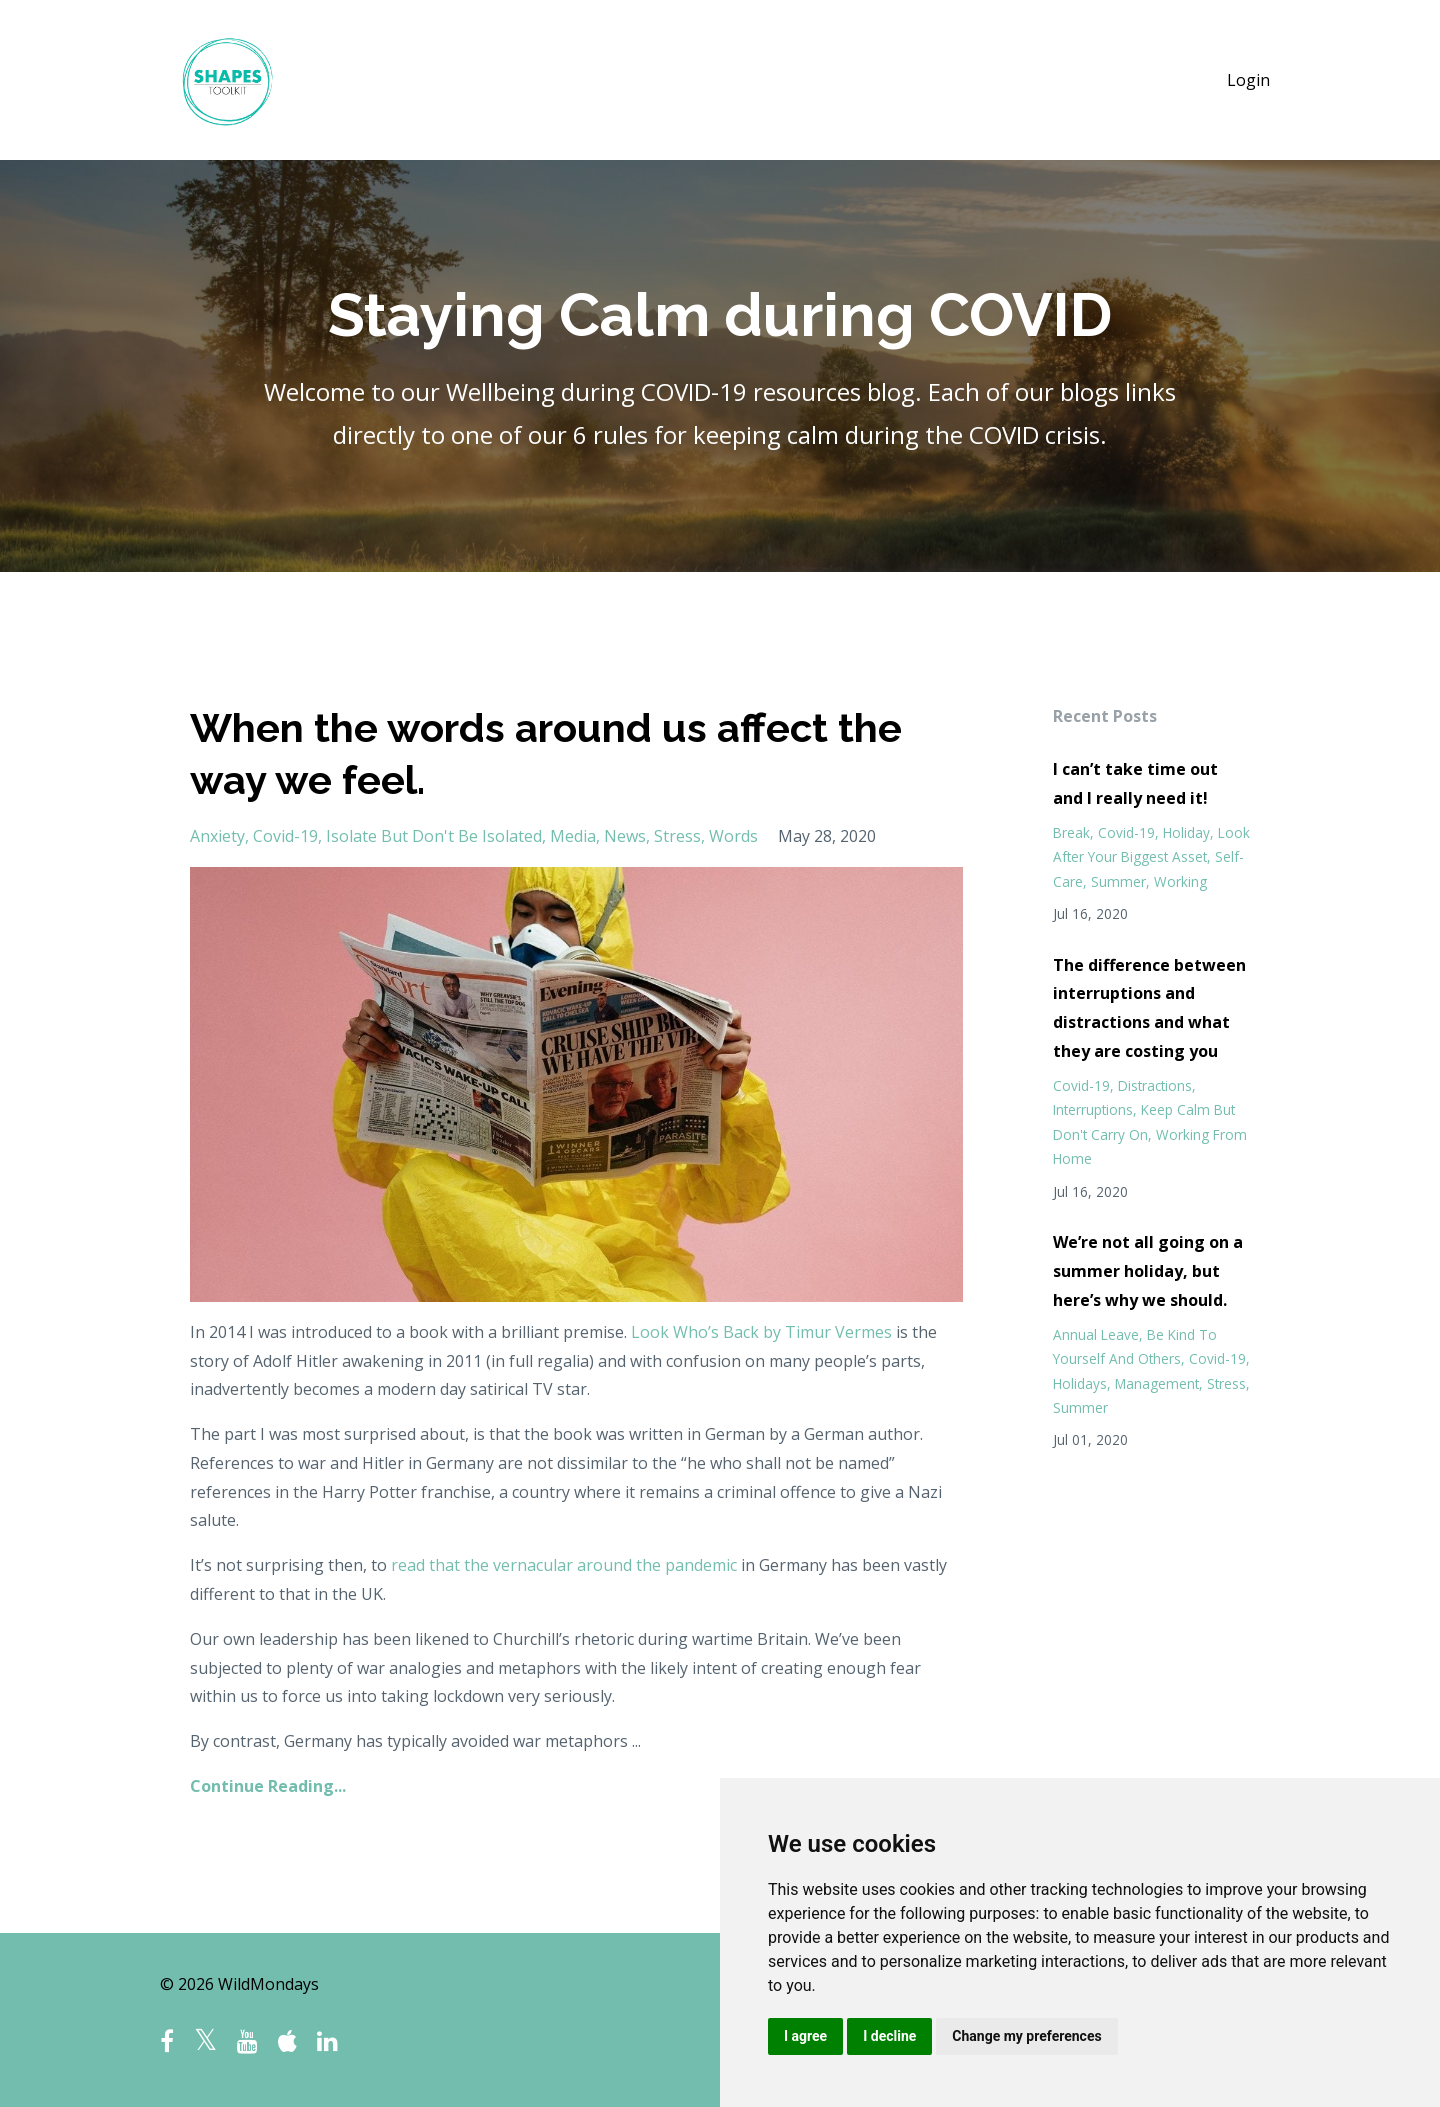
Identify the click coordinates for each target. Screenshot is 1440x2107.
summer (1118, 881)
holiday (1186, 832)
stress (677, 836)
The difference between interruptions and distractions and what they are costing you (1149, 1008)
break (1071, 832)
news (625, 836)
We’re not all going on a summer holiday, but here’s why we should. (1148, 1271)
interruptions (1093, 1109)
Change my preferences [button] (1026, 2036)
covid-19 (285, 836)
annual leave (1096, 1334)
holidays (1080, 1383)
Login (1248, 80)
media (573, 836)
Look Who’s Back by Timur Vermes (761, 1332)
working (1180, 881)
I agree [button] (805, 2036)
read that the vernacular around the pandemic (564, 1565)
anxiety (217, 836)
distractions (1155, 1085)
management (1157, 1383)
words (733, 836)
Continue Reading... (268, 1786)
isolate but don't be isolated (434, 836)
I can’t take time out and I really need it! (1135, 783)
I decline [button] (889, 2036)
